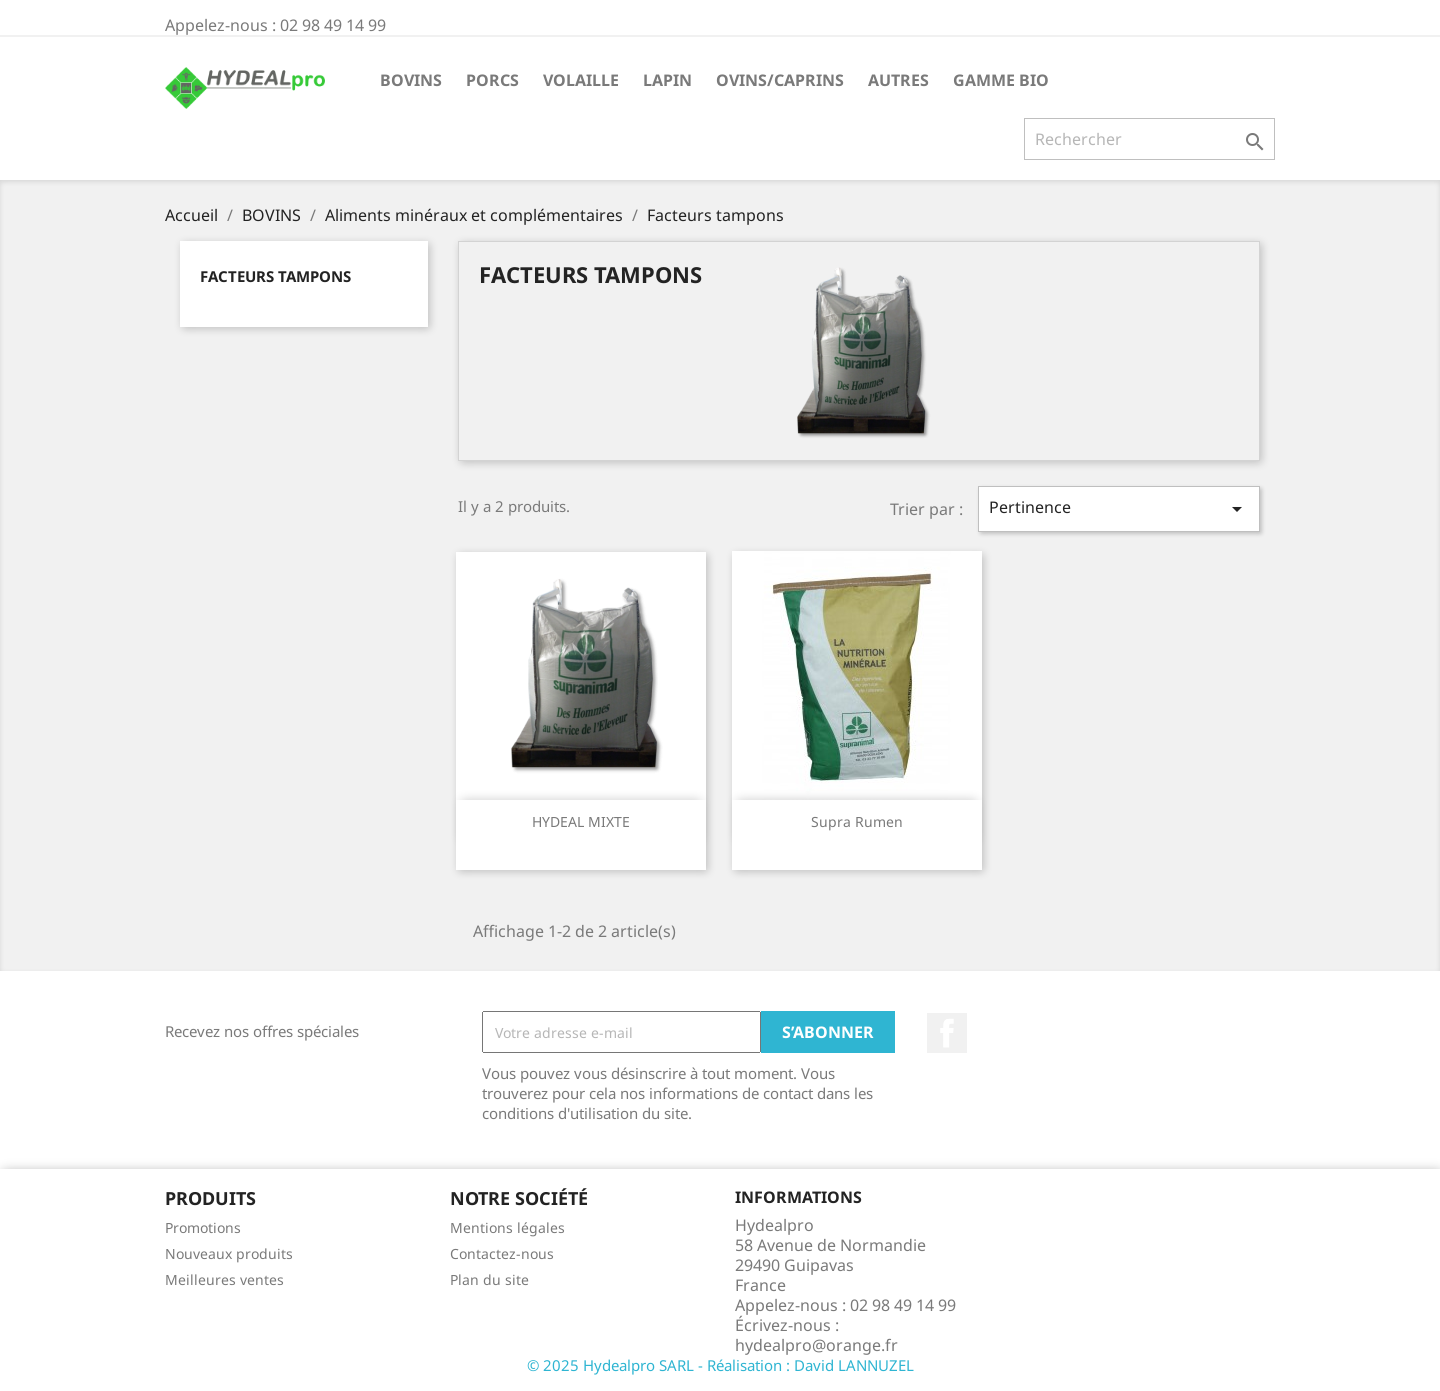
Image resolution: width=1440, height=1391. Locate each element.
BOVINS (411, 80)
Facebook (947, 1033)
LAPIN (667, 80)
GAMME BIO (1001, 80)
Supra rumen (857, 821)
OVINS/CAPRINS (780, 80)
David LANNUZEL (854, 1365)
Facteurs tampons (275, 276)
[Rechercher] (1149, 139)
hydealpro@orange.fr (816, 1345)
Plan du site (489, 1279)
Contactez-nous (502, 1253)
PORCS (492, 80)
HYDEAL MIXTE (581, 821)
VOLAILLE (581, 80)
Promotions (203, 1227)
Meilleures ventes (224, 1279)
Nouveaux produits (229, 1253)
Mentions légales (507, 1227)
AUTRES (898, 80)
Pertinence (1119, 508)
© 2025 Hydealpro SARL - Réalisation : (660, 1365)
